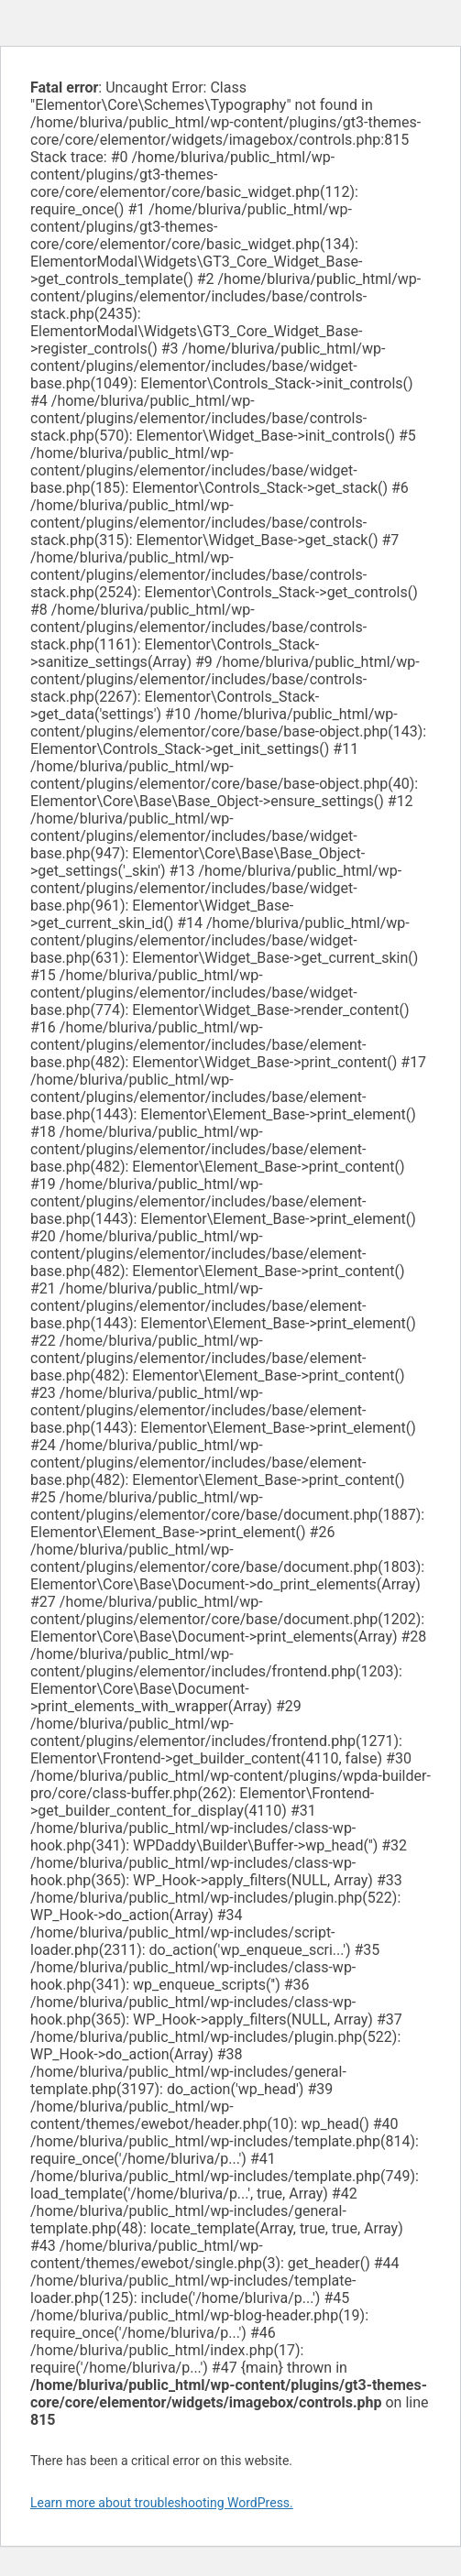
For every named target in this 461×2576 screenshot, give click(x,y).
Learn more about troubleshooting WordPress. (161, 2502)
